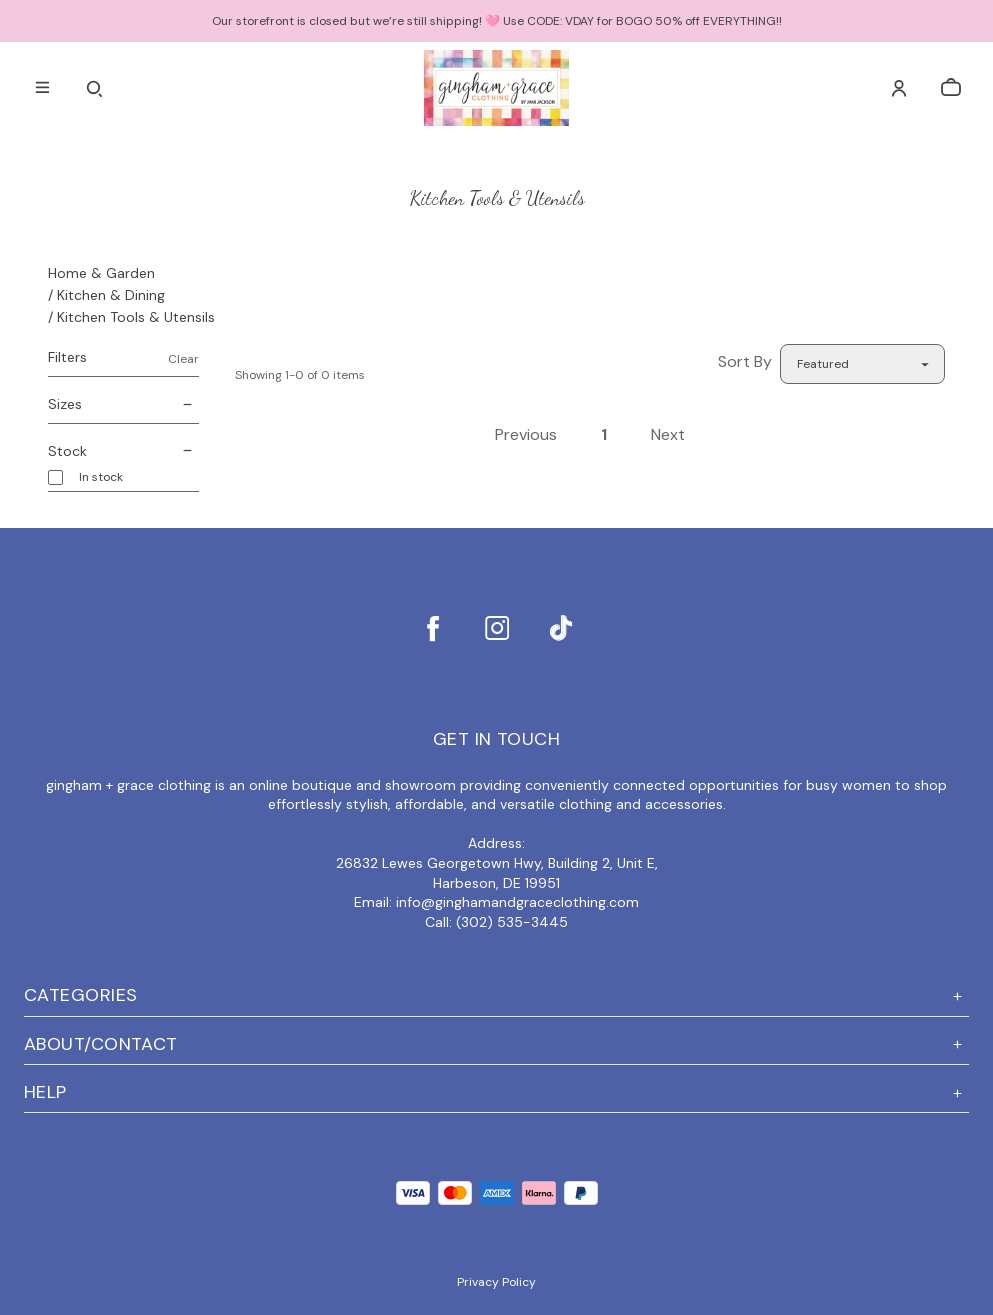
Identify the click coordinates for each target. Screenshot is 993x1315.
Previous (526, 434)
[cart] (951, 88)
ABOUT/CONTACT (496, 1044)
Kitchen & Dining (111, 295)
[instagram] (497, 628)
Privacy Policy (496, 1282)
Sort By (745, 361)
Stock (123, 452)
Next (668, 434)
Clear (183, 359)
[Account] (899, 88)
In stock (101, 477)
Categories (496, 995)
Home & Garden (101, 273)
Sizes (123, 405)
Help (496, 1092)
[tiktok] (561, 628)
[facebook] (433, 628)
